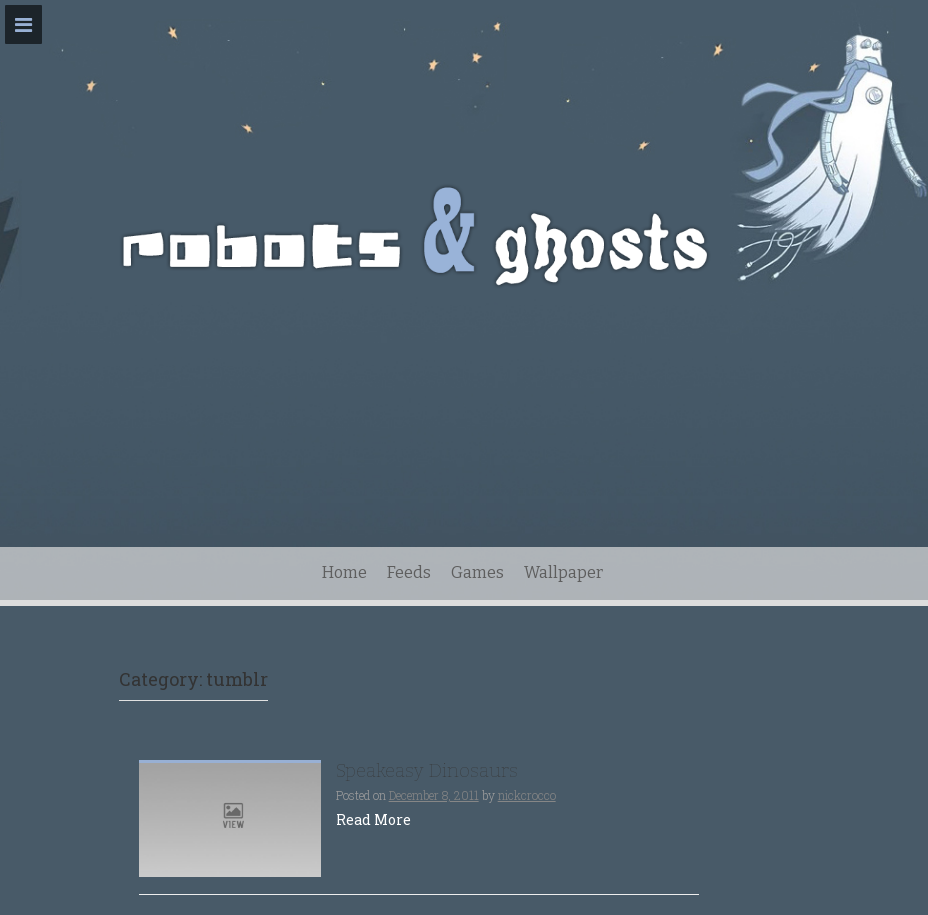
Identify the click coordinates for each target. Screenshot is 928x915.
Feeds (409, 572)
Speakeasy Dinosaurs (427, 770)
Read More (373, 819)
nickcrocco (527, 795)
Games (477, 572)
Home (344, 572)
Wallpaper (563, 572)
